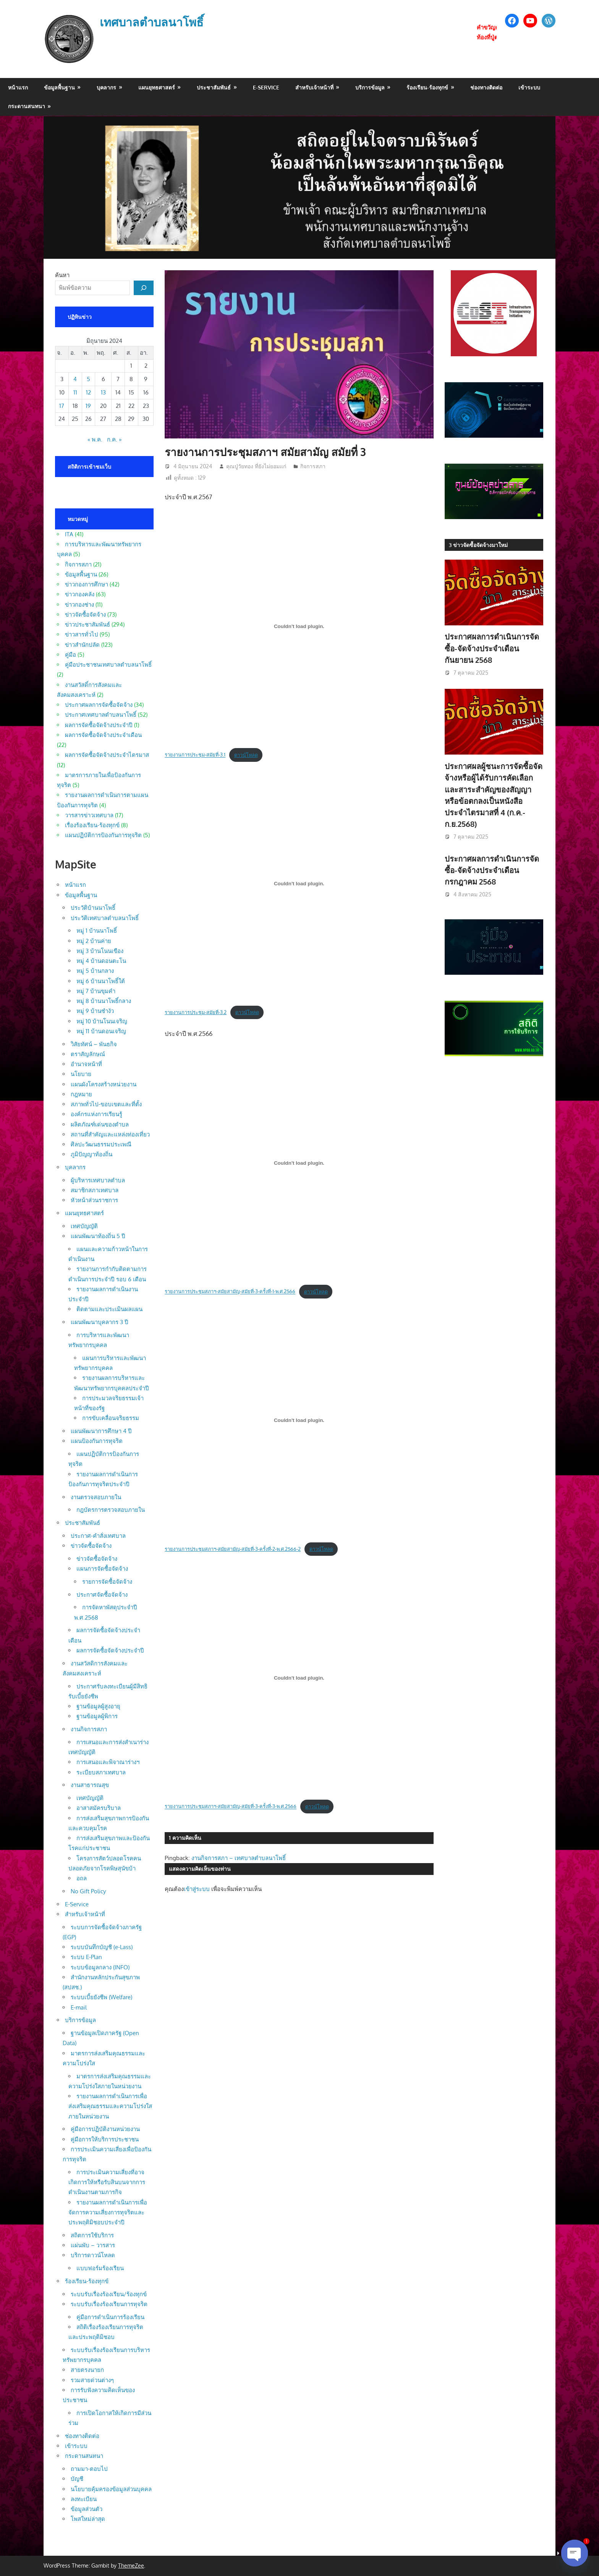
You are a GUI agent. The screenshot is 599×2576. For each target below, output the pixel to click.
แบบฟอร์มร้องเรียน (100, 2268)
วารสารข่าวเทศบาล (89, 815)
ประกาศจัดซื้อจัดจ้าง (102, 1594)
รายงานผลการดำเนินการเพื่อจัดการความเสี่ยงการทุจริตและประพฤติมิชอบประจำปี (107, 2212)
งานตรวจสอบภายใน (96, 1497)
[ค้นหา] (144, 288)
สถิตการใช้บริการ (92, 2235)
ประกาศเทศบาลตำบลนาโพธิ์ (100, 714)
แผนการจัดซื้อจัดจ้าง (102, 1568)
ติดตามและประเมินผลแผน (109, 1309)
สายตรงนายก (87, 2369)
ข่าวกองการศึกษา (86, 584)
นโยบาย (81, 1074)
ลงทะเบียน (84, 2499)
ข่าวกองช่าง (79, 604)
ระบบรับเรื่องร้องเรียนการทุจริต (109, 2304)
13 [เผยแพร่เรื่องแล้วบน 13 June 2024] (103, 392)
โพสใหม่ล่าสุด (88, 2518)
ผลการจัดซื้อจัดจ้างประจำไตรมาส (107, 754)
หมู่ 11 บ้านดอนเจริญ (101, 1031)
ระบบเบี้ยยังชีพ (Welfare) (101, 1997)
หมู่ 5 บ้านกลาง (95, 970)
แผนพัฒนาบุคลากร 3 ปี (99, 1322)
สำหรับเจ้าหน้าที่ (314, 87)
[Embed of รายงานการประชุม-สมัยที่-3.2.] (299, 883)
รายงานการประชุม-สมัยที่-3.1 (195, 755)
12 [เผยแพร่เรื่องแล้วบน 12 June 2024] (88, 392)
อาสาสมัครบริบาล (98, 1807)
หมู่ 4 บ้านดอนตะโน (101, 960)
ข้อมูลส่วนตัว (86, 2509)
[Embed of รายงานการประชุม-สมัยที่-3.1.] (299, 626)
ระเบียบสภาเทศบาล (101, 1772)
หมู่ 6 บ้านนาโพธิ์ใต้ (100, 981)
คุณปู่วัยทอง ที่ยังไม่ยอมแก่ (256, 466)
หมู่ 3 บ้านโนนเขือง (99, 950)
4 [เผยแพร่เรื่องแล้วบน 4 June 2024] (75, 379)
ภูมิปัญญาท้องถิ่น (91, 1154)
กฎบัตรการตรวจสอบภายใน (110, 1509)
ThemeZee (131, 2565)
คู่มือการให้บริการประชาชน (105, 2139)
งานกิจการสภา (89, 1729)
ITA (69, 534)
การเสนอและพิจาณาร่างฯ (107, 1762)
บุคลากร (106, 87)
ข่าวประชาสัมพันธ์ (87, 624)
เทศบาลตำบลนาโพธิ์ (154, 21)
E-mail (79, 2007)
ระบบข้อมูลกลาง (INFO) (100, 1967)
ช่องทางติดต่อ (486, 87)
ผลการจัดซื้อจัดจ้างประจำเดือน (103, 735)
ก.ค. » (114, 439)
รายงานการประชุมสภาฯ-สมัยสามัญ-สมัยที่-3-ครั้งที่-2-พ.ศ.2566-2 (233, 1549)
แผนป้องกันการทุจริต (97, 1441)
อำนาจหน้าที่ (86, 1064)
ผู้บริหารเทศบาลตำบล (98, 1180)
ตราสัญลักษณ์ (88, 1054)
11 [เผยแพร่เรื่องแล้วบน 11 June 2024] (75, 392)
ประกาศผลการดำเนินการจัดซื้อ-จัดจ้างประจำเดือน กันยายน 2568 (492, 648)
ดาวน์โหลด (246, 755)
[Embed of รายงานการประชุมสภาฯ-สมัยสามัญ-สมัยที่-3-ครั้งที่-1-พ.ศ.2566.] (299, 1162)
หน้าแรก (18, 87)
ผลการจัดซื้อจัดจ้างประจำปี (99, 725)
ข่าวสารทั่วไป (81, 634)
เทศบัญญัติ (84, 1226)
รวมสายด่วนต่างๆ (92, 2380)
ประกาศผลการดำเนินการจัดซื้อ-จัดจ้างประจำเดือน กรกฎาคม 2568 (492, 870)
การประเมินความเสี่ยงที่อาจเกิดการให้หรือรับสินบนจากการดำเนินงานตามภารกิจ (106, 2182)
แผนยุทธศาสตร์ (156, 87)
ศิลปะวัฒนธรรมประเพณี (101, 1144)
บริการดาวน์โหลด (93, 2255)
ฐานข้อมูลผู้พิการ (97, 1716)
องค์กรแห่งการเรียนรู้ (96, 1114)
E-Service (266, 87)
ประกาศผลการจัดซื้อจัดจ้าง (99, 704)
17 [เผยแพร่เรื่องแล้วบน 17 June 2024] (61, 405)
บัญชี (77, 2478)
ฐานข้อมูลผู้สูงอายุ (98, 1706)
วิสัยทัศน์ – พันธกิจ (94, 1044)
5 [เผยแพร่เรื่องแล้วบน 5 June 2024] (88, 379)
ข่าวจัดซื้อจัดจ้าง (85, 614)
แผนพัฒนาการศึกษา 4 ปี (101, 1431)
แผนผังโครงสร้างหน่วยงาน (103, 1084)
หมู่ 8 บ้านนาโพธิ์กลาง (103, 1001)
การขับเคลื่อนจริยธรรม (110, 1418)
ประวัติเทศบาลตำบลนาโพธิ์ (105, 918)
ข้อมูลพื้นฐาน (59, 87)
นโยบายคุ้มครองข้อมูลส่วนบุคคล (111, 2489)
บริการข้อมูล (370, 87)
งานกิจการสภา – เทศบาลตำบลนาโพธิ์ (238, 1858)
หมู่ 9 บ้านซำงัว (95, 1010)
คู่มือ (70, 654)
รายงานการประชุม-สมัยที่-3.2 (196, 1012)
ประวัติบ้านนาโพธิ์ (93, 907)
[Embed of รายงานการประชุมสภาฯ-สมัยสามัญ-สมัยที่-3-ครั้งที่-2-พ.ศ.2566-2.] (299, 1420)
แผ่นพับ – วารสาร (93, 2245)
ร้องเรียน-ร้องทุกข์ (427, 87)
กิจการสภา (312, 466)
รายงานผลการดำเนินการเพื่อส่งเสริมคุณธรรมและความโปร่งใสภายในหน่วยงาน (110, 2106)
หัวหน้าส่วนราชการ (94, 1200)
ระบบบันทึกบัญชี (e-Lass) (102, 1947)
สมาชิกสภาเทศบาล (94, 1190)
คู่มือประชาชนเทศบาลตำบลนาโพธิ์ (108, 664)
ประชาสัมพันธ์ (214, 87)
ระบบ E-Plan (86, 1957)
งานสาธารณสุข (90, 1785)
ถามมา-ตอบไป (89, 2468)
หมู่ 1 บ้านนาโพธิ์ (96, 930)
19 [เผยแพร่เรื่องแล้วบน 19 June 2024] (88, 405)
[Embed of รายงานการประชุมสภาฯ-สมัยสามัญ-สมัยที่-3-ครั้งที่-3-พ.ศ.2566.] (299, 1677)
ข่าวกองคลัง (79, 594)
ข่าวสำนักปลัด (82, 644)
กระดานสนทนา (26, 106)
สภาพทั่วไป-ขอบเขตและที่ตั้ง (106, 1104)
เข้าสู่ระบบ (197, 1889)
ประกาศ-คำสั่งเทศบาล (98, 1535)
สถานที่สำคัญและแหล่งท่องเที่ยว (110, 1134)
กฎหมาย (81, 1094)
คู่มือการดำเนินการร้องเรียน (110, 2317)
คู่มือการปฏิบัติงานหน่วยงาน (105, 2129)
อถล (81, 1878)
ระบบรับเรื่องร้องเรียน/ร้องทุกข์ (109, 2294)
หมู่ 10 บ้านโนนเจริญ (101, 1021)
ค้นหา (62, 275)
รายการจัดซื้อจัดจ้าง (107, 1581)
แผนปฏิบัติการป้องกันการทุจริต (103, 835)
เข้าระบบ (529, 87)
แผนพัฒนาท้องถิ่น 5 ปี (98, 1236)
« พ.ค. (94, 439)
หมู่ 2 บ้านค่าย (93, 941)
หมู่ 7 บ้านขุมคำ (95, 991)
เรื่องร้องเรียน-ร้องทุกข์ (92, 825)
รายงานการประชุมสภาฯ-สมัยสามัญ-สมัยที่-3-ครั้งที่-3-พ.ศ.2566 (230, 1806)
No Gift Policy (88, 1891)
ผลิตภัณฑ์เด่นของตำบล (100, 1124)
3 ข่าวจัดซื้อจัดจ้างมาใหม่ (478, 545)
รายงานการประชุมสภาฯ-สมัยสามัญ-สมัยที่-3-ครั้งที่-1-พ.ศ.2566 (230, 1292)
